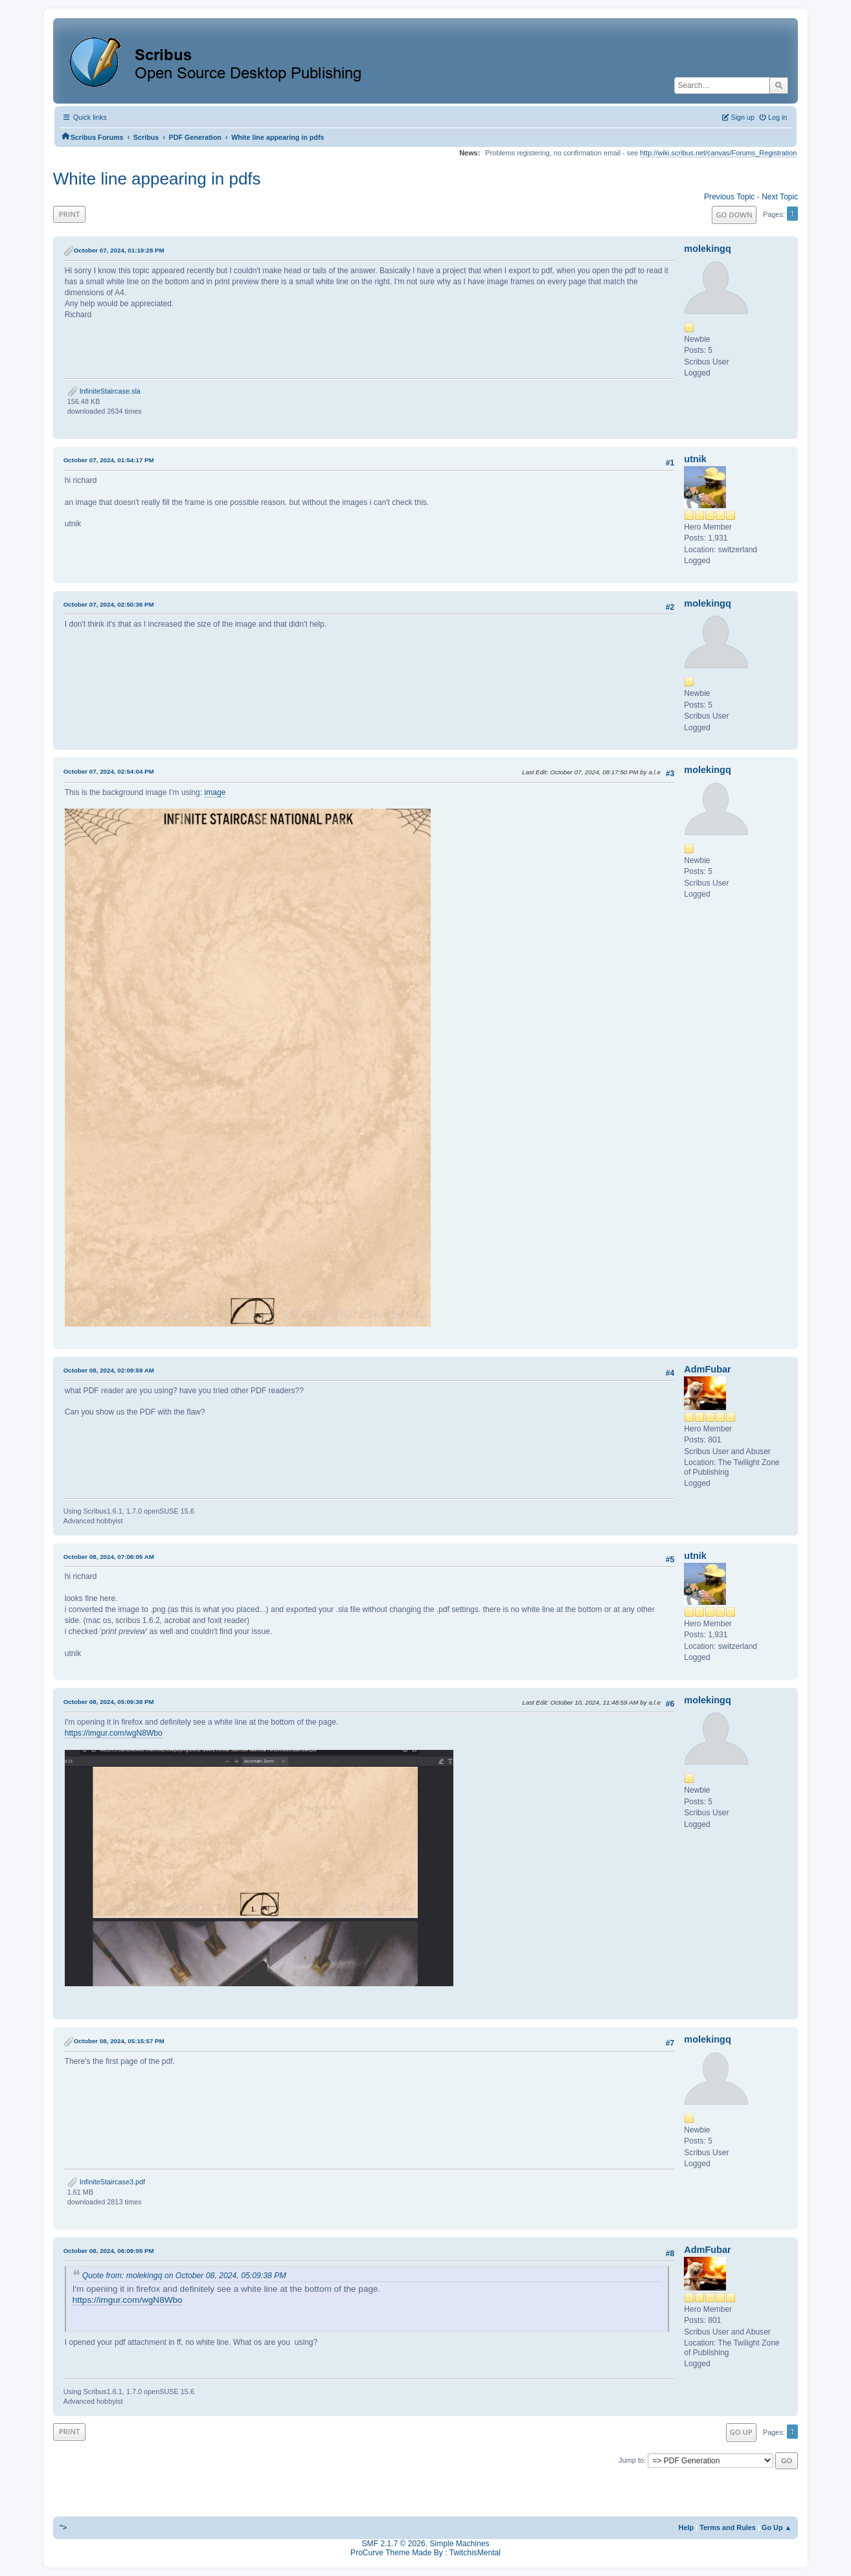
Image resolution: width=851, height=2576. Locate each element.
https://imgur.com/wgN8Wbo (114, 1733)
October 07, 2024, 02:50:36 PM (108, 604)
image (215, 792)
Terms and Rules (727, 2527)
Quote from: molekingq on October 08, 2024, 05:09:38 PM (184, 2275)
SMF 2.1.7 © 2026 (394, 2543)
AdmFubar (707, 1369)
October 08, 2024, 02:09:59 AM (108, 1370)
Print (69, 214)
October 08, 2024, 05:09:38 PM (108, 1701)
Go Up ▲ (776, 2527)
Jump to (631, 2460)
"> (63, 2527)
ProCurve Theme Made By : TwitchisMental (425, 2552)
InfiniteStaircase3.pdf (106, 2182)
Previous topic (729, 196)
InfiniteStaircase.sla (104, 391)
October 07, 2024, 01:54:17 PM (108, 460)
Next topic (780, 196)
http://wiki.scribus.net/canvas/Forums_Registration (718, 153)
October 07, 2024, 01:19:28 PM (119, 250)
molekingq (707, 248)
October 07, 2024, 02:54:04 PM (108, 771)
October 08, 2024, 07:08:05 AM (108, 1556)
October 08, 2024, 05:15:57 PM (119, 2040)
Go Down (734, 214)
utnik (695, 459)
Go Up (741, 2432)
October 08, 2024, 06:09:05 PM (108, 2250)
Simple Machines (459, 2543)
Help (686, 2527)
